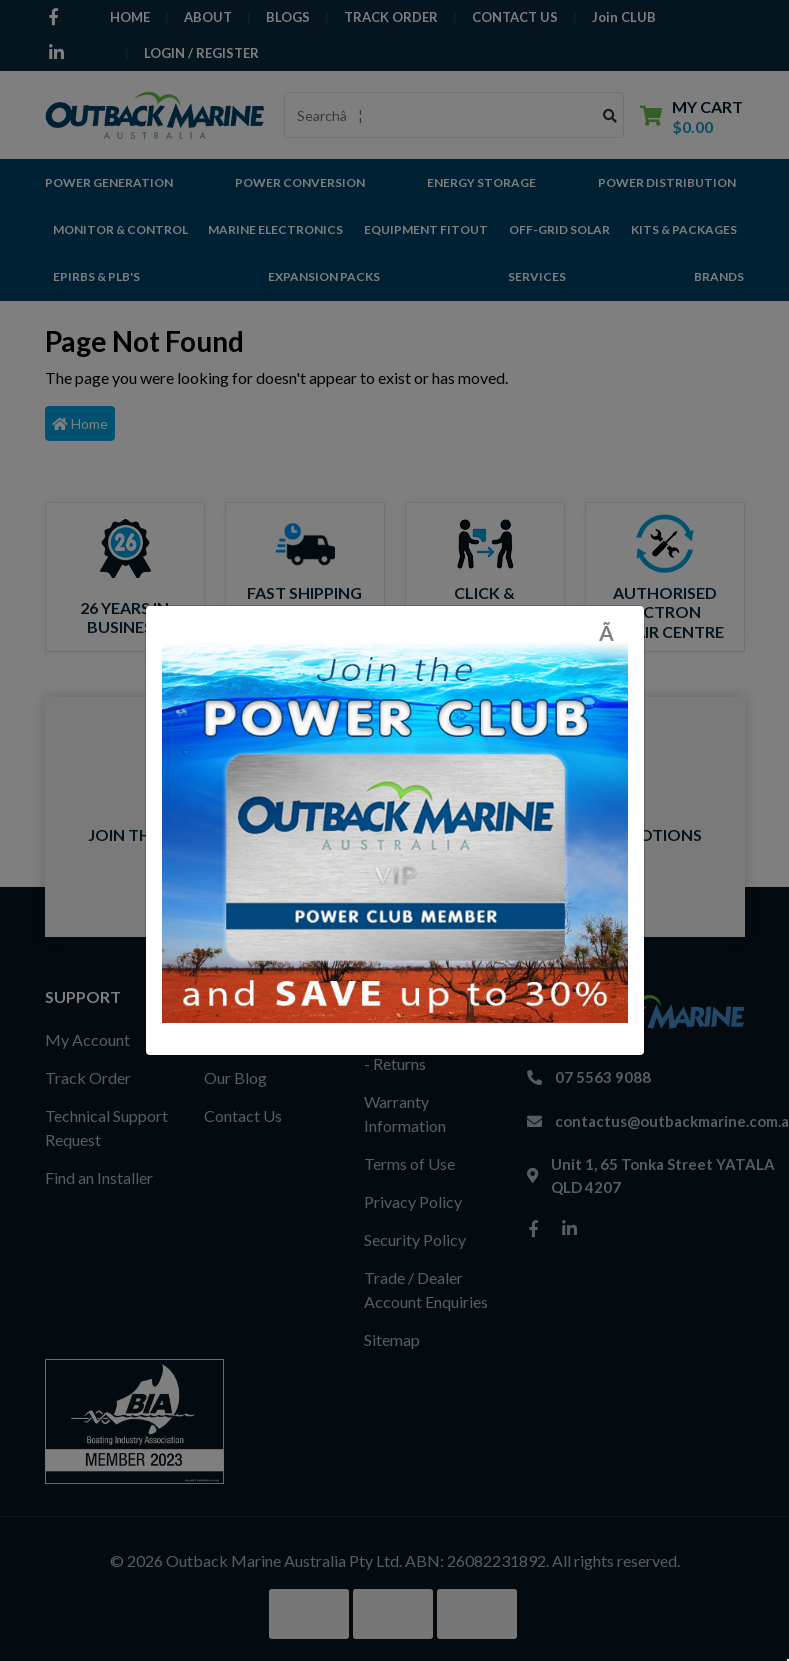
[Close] (613, 632)
